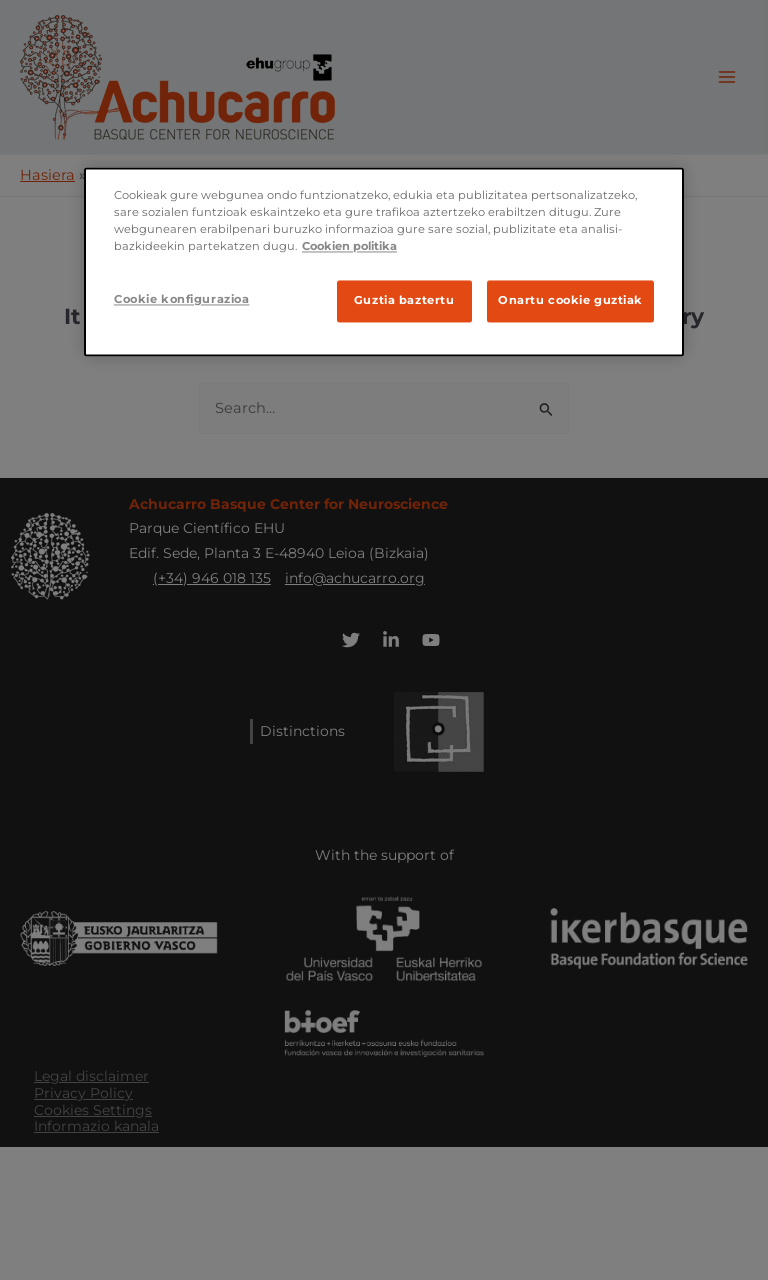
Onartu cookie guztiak (570, 301)
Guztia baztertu (404, 301)
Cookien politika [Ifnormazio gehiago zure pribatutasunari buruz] (349, 247)
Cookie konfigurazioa (181, 300)
